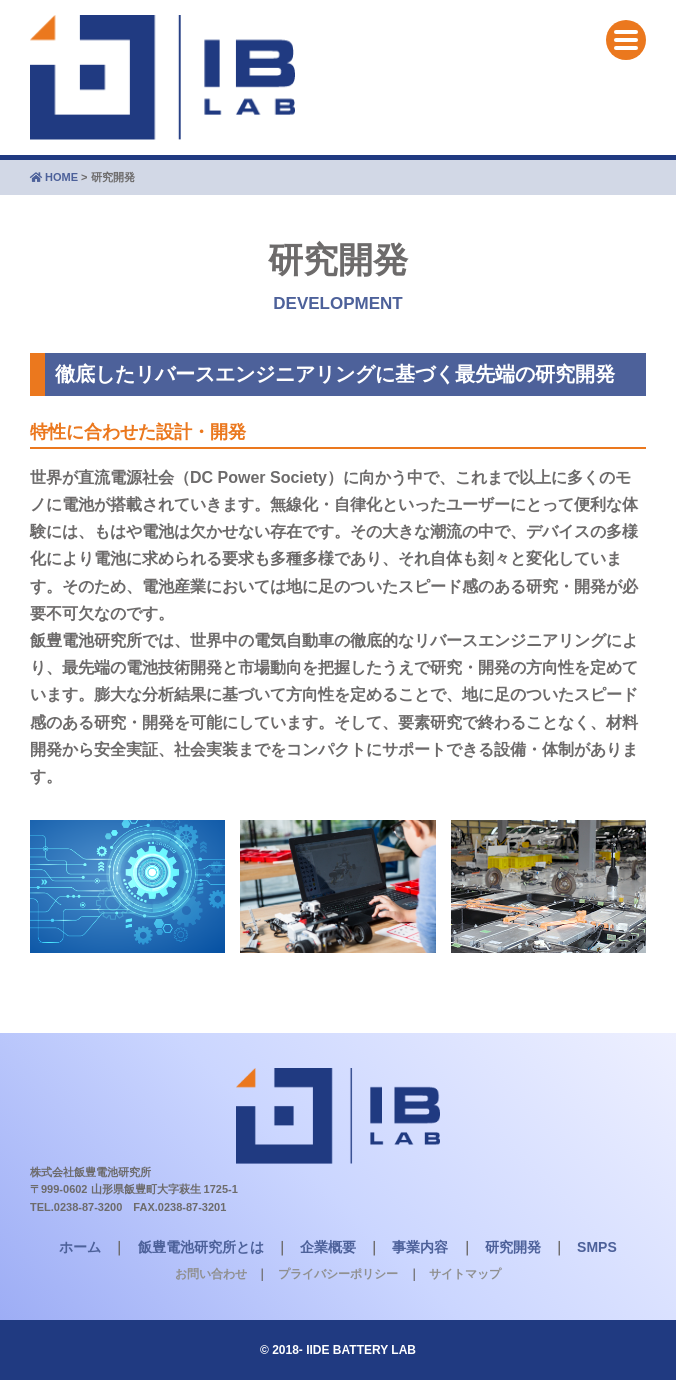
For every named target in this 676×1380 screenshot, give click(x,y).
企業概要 (328, 1247)
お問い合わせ (211, 1274)
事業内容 (420, 1247)
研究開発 (513, 1247)
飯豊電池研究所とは (201, 1247)
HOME (54, 177)
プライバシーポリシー (338, 1274)
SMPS (597, 1247)
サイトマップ (465, 1274)
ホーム (80, 1247)
